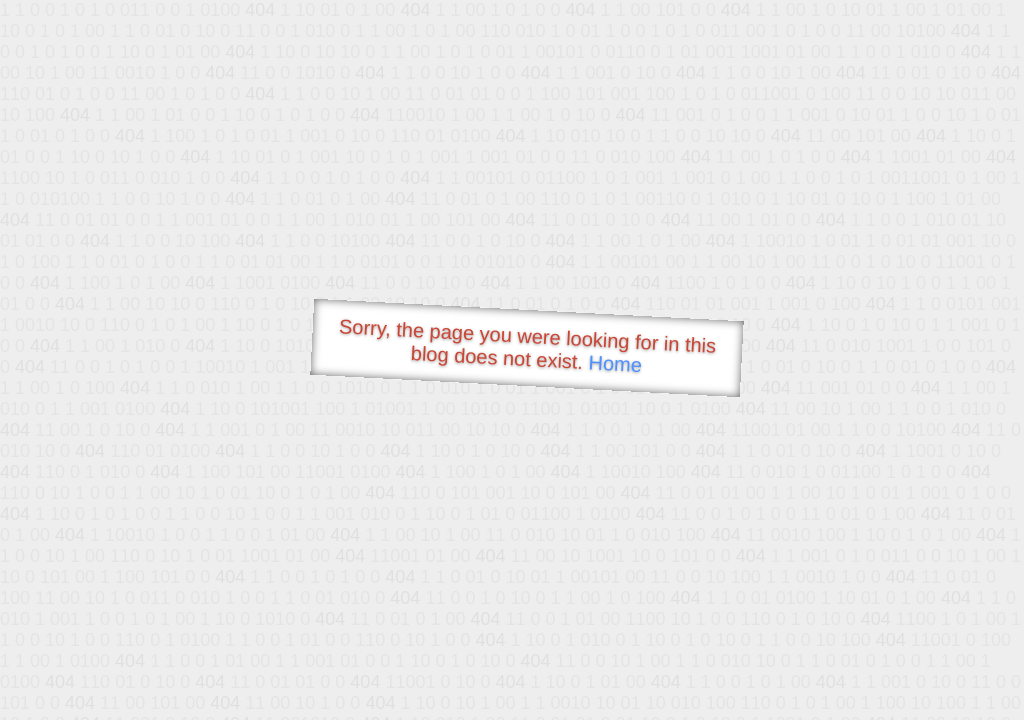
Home (615, 363)
